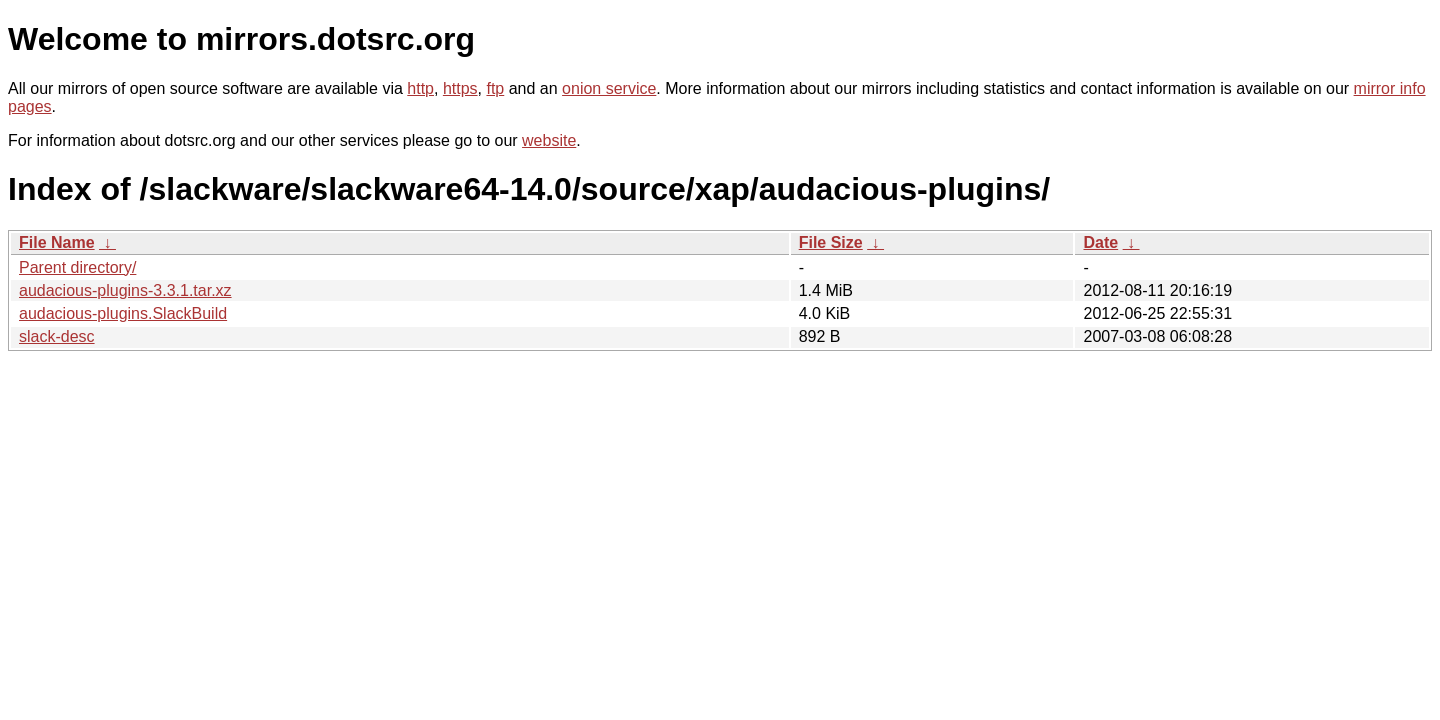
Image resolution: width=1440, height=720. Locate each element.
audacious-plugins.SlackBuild (123, 313)
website (549, 140)
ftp (495, 88)
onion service (609, 88)
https (460, 88)
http (420, 88)
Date (1100, 242)
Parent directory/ (77, 267)
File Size (831, 242)
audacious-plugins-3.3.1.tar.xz (125, 290)
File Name (57, 242)
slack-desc (57, 336)
